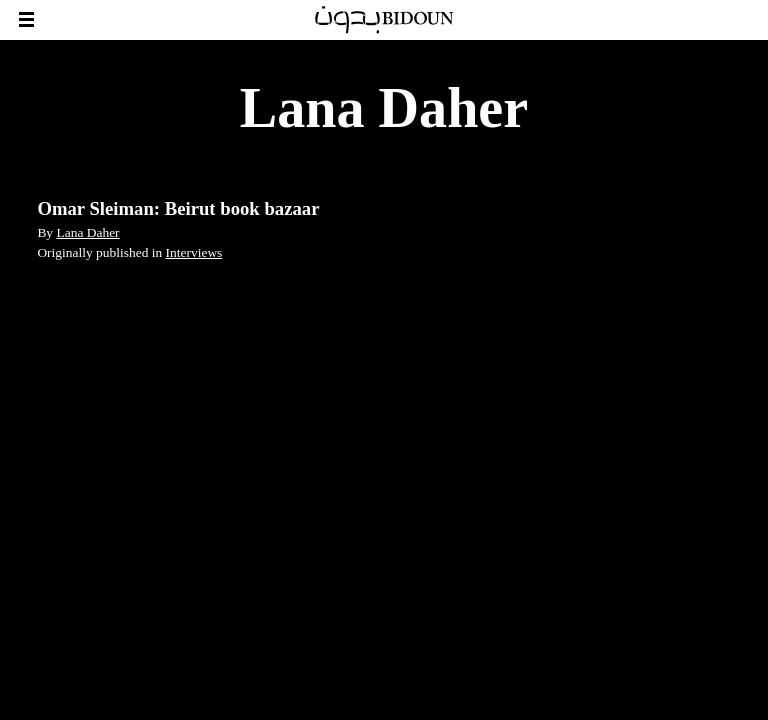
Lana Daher (87, 232)
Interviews (194, 252)
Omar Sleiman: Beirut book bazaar (178, 208)
